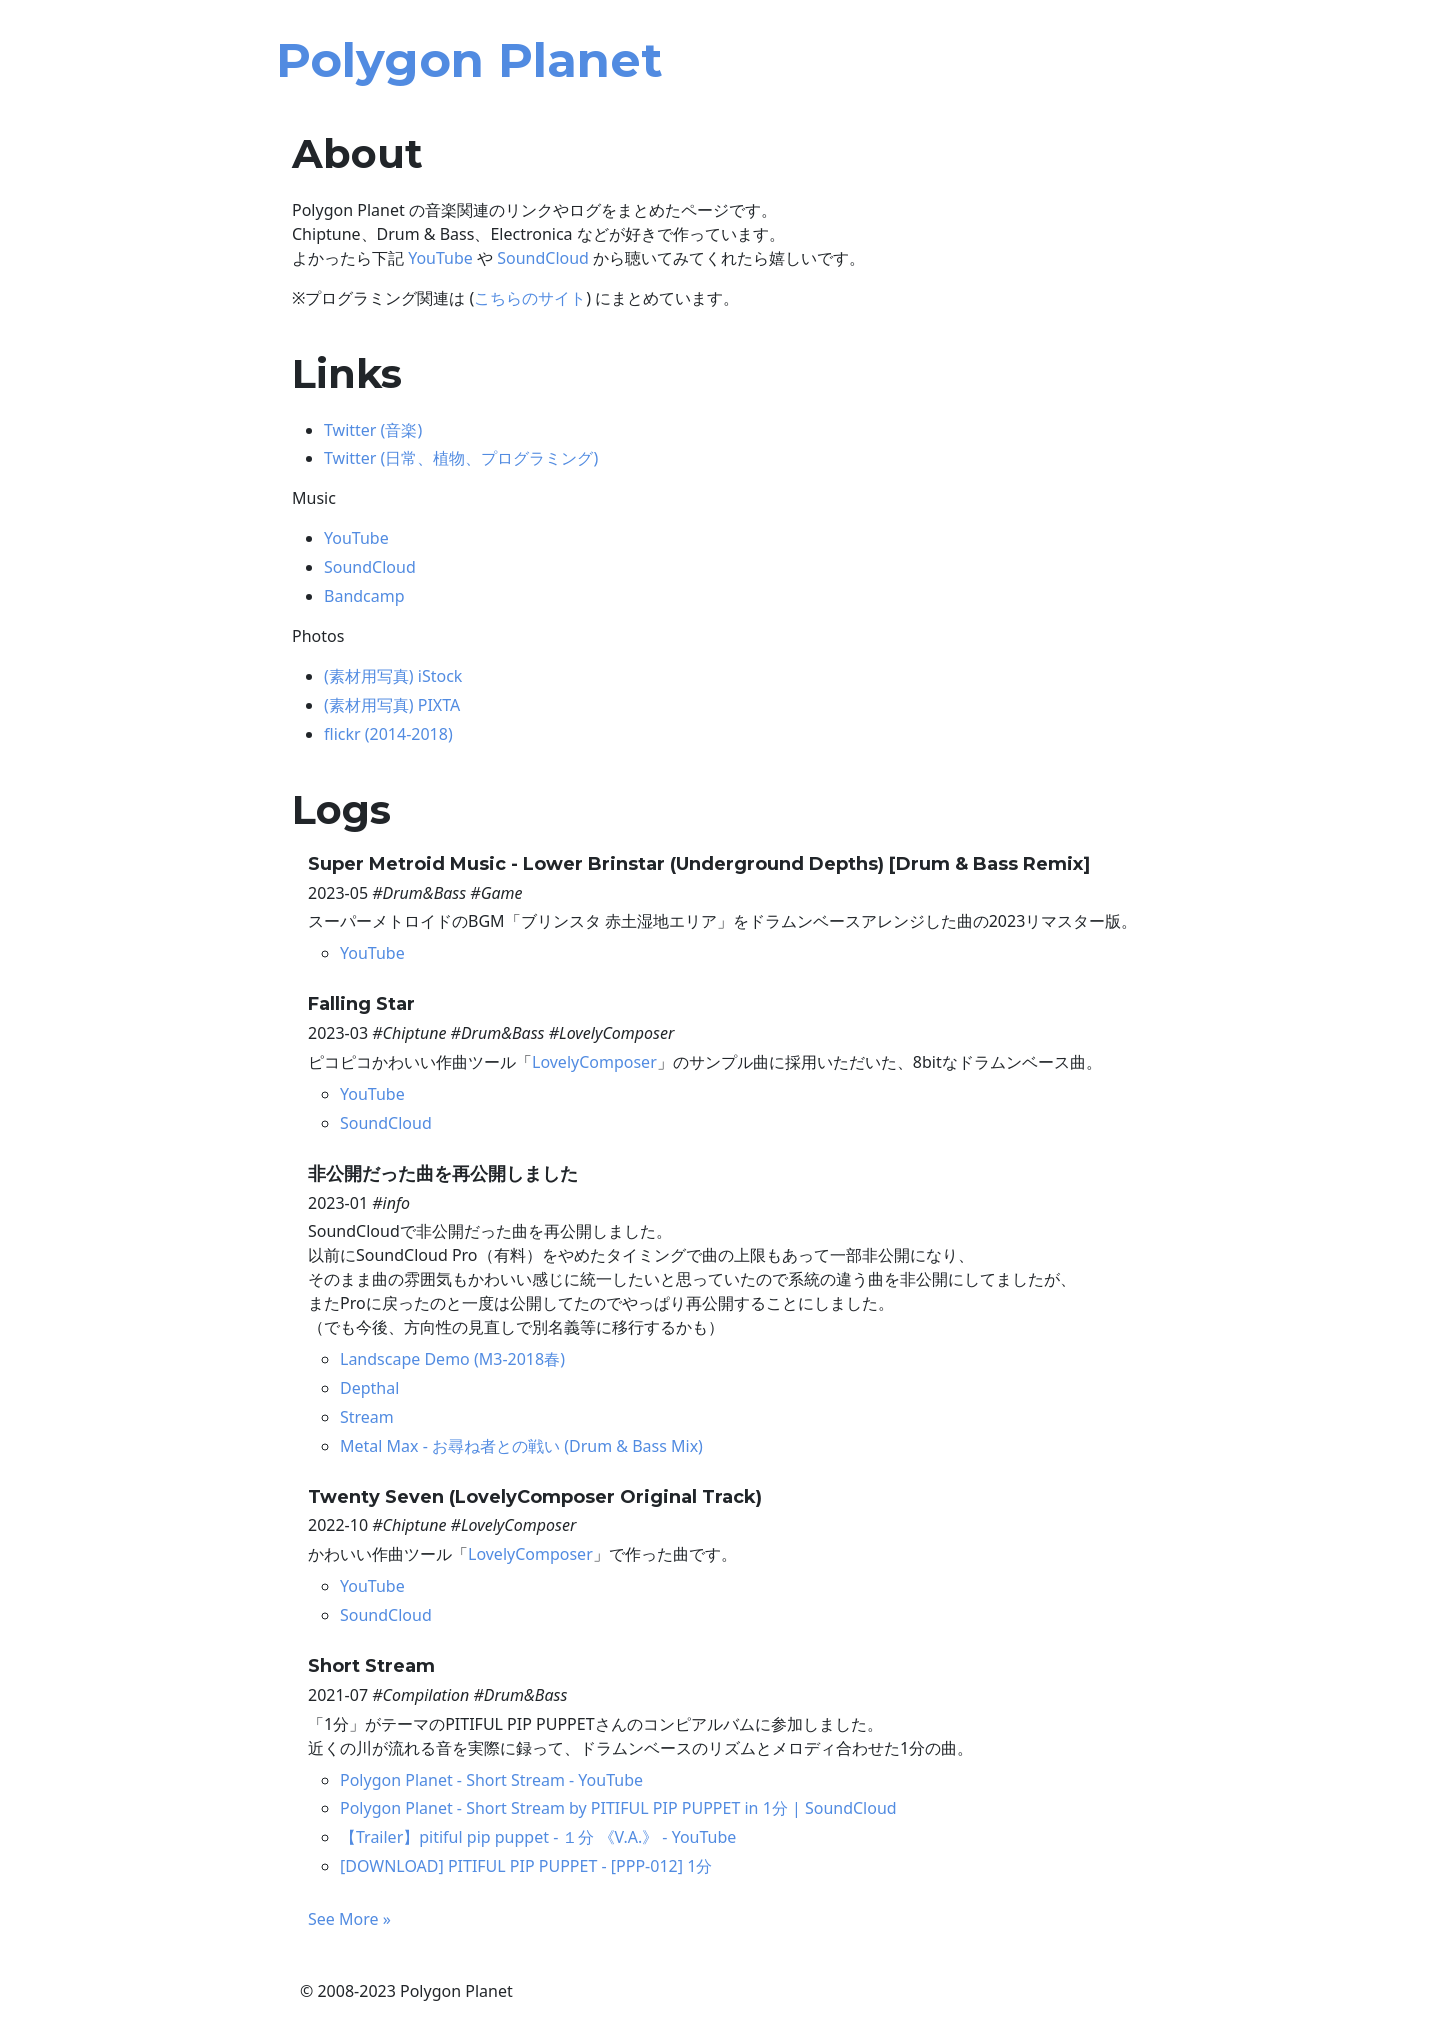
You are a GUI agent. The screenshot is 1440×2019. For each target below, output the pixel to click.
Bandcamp (364, 596)
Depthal (369, 1388)
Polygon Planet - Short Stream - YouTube (491, 1780)
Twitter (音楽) (373, 430)
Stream (367, 1417)
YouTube (440, 258)
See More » (349, 1919)
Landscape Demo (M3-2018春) (452, 1359)
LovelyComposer (594, 1062)
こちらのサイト (530, 298)
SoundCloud (543, 258)
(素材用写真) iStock (393, 676)
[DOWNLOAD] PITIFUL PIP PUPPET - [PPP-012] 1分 (526, 1866)
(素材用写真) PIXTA (392, 705)
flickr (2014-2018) (388, 734)
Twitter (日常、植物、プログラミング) (461, 458)
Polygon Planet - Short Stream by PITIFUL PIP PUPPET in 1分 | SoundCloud (618, 1808)
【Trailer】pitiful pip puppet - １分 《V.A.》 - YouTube (538, 1837)
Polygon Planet (469, 60)
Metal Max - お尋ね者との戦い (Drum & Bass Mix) (521, 1446)
